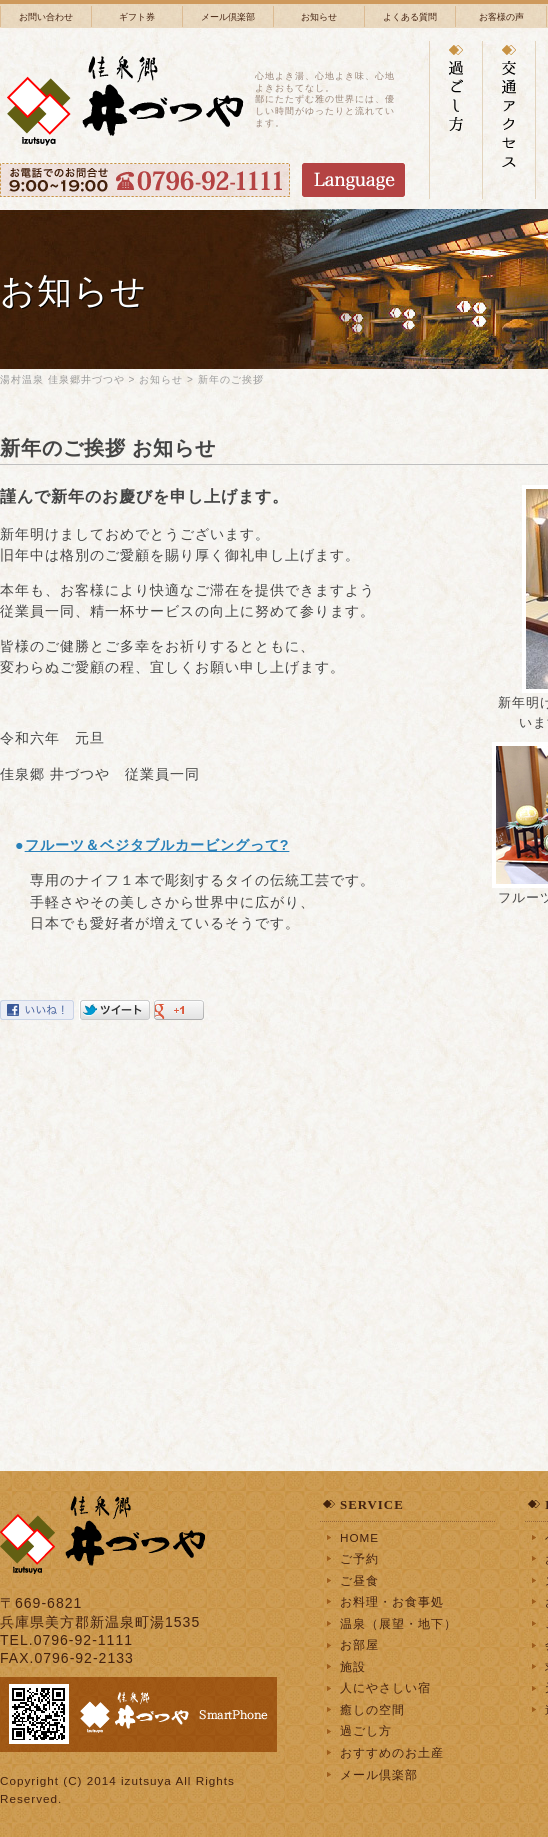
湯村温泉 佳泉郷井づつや (62, 379)
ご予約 (359, 1558)
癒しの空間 (372, 1709)
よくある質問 (410, 17)
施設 (353, 1666)
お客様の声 (501, 17)
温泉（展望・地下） (398, 1623)
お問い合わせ (46, 17)
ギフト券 (137, 17)
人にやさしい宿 (385, 1687)
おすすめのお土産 (392, 1752)
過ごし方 (366, 1730)
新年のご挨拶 (231, 379)
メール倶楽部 (228, 17)
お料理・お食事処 (392, 1601)
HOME (359, 1537)
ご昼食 (359, 1580)
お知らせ (319, 17)
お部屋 (359, 1644)
